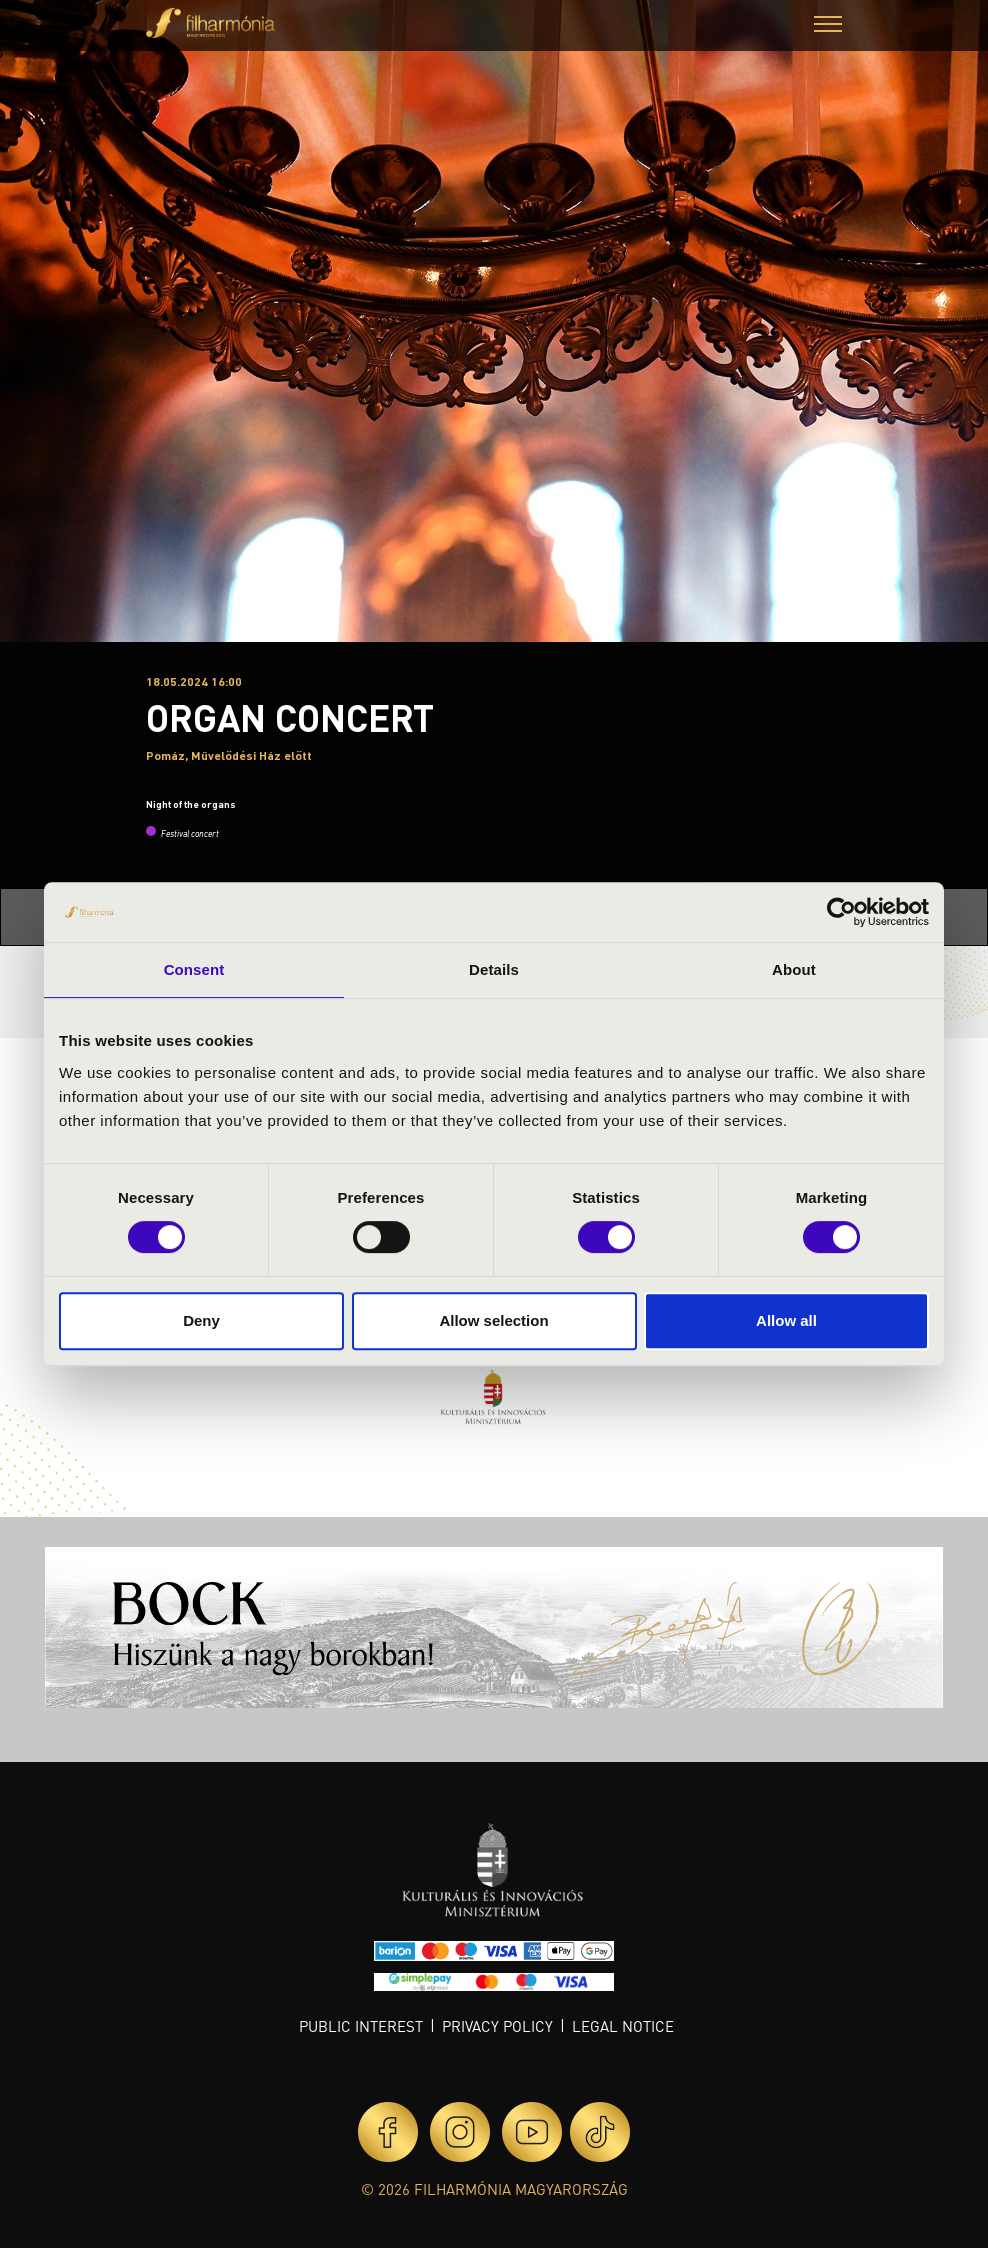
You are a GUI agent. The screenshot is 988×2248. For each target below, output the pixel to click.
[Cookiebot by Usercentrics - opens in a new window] (841, 912)
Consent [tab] (194, 969)
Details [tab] (494, 969)
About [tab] (794, 969)
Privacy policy (497, 2026)
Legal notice (623, 2026)
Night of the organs (191, 804)
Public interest (361, 2026)
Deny (201, 1320)
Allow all (786, 1320)
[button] (828, 26)
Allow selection (493, 1320)
